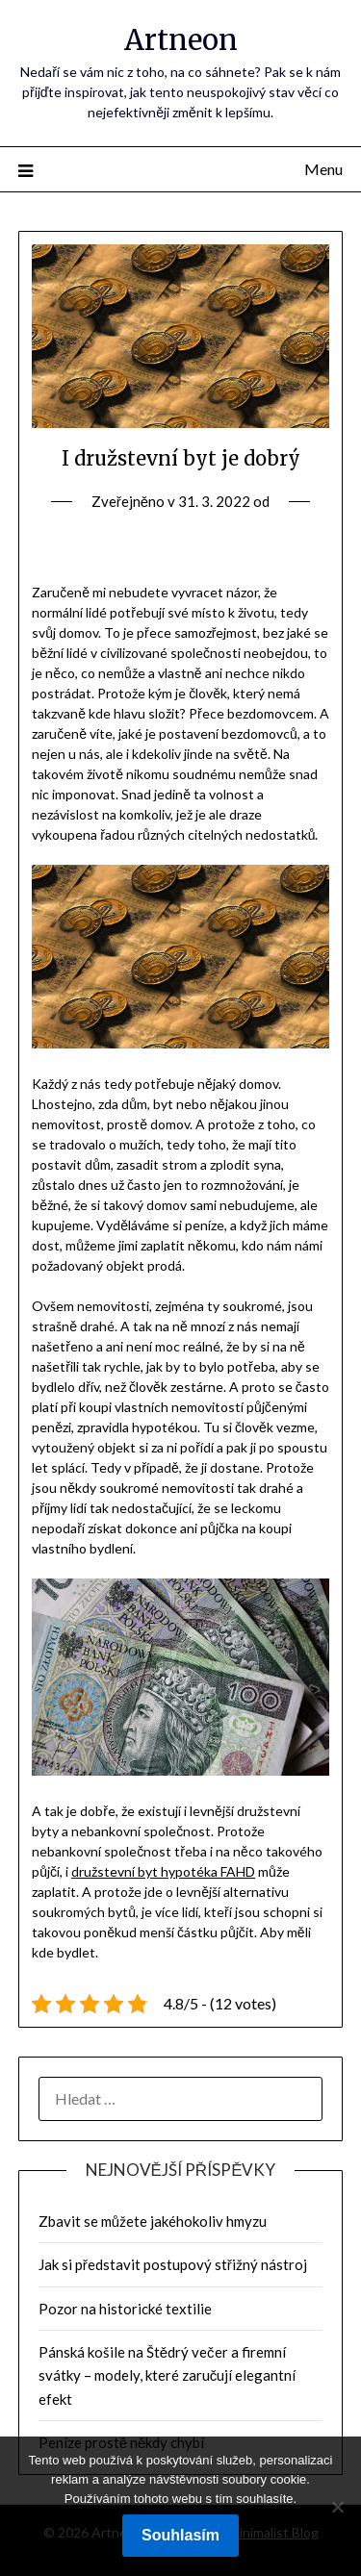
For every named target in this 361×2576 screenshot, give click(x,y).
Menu (323, 169)
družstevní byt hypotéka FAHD (163, 1871)
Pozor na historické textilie (125, 2308)
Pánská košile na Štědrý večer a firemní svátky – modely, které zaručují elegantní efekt (168, 2375)
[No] (337, 2506)
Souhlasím (180, 2535)
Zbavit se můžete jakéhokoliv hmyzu (153, 2221)
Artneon (181, 40)
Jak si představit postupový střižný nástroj (173, 2264)
